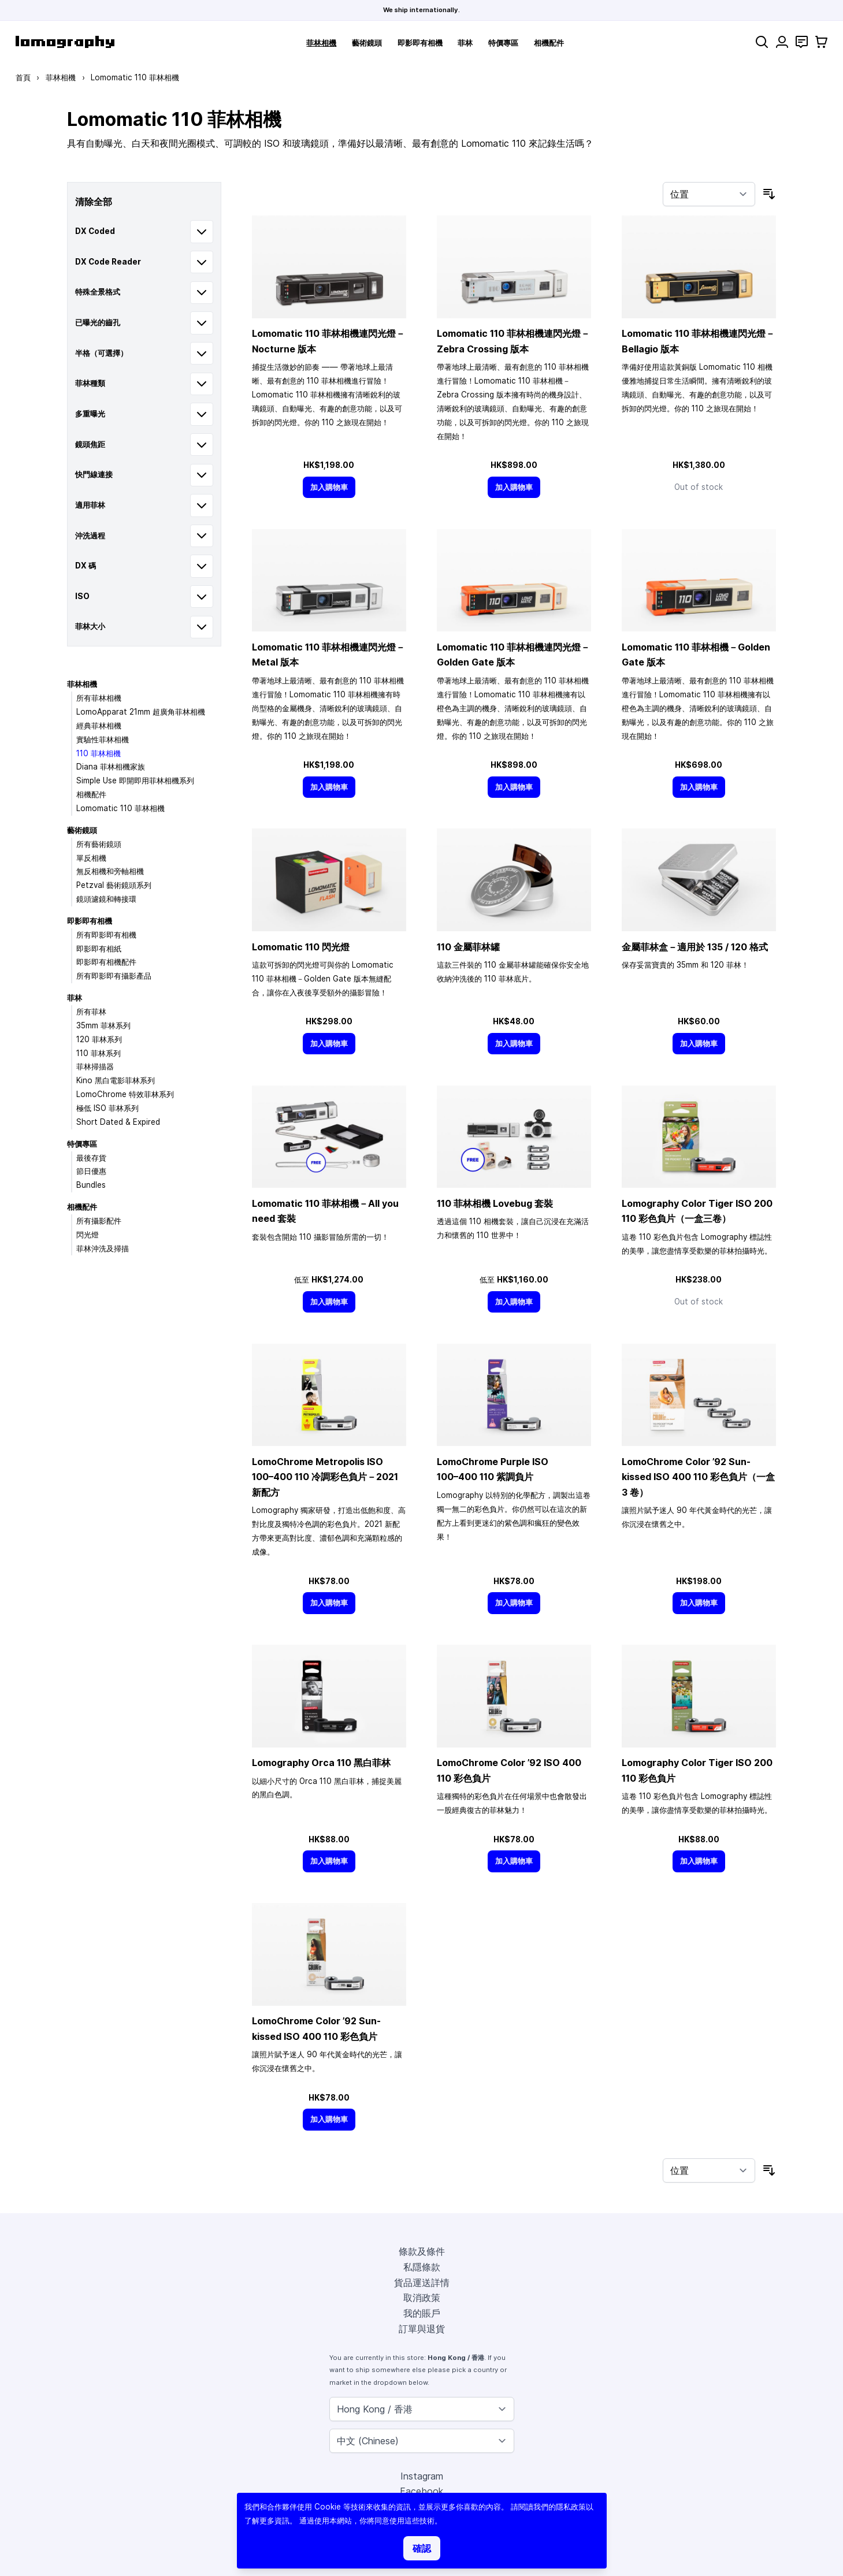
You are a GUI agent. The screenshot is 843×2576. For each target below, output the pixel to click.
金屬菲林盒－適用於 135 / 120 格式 (695, 947)
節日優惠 (91, 1171)
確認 (422, 2548)
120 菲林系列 (99, 1039)
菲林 (465, 42)
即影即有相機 (420, 42)
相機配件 (549, 42)
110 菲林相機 (98, 753)
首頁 (23, 77)
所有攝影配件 (98, 1220)
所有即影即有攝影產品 (113, 975)
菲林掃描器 (95, 1066)
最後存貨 (91, 1157)
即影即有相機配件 (106, 962)
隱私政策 (571, 2506)
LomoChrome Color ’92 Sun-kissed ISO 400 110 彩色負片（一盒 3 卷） (698, 1477)
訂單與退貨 (422, 2329)
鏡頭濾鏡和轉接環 (106, 899)
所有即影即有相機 (106, 934)
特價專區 (503, 42)
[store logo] (65, 42)
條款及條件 (422, 2251)
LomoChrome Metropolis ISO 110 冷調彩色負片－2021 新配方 (325, 1477)
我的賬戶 (421, 2313)
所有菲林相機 (98, 697)
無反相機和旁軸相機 (110, 871)
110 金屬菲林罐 (468, 947)
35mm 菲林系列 (103, 1025)
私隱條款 (421, 2267)
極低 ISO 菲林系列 (107, 1108)
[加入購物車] (329, 487)
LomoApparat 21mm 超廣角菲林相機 (140, 711)
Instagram (421, 2476)
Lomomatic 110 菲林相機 (120, 808)
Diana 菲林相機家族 (110, 766)
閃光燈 (87, 1234)
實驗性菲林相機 (102, 739)
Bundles (91, 1185)
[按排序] (709, 194)
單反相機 (91, 858)
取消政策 (421, 2297)
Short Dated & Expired (118, 1122)
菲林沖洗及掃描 (102, 1248)
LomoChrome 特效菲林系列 (125, 1094)
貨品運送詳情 (422, 2282)
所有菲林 (91, 1011)
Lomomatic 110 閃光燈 (301, 947)
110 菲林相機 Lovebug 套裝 (495, 1203)
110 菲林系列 (98, 1053)
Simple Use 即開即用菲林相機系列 (135, 780)
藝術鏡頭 (367, 42)
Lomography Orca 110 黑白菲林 (321, 1762)
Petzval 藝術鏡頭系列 (113, 885)
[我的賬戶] (782, 42)
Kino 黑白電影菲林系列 (115, 1080)
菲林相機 (321, 42)
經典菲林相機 (98, 725)
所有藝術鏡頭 (98, 844)
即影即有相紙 (98, 948)
